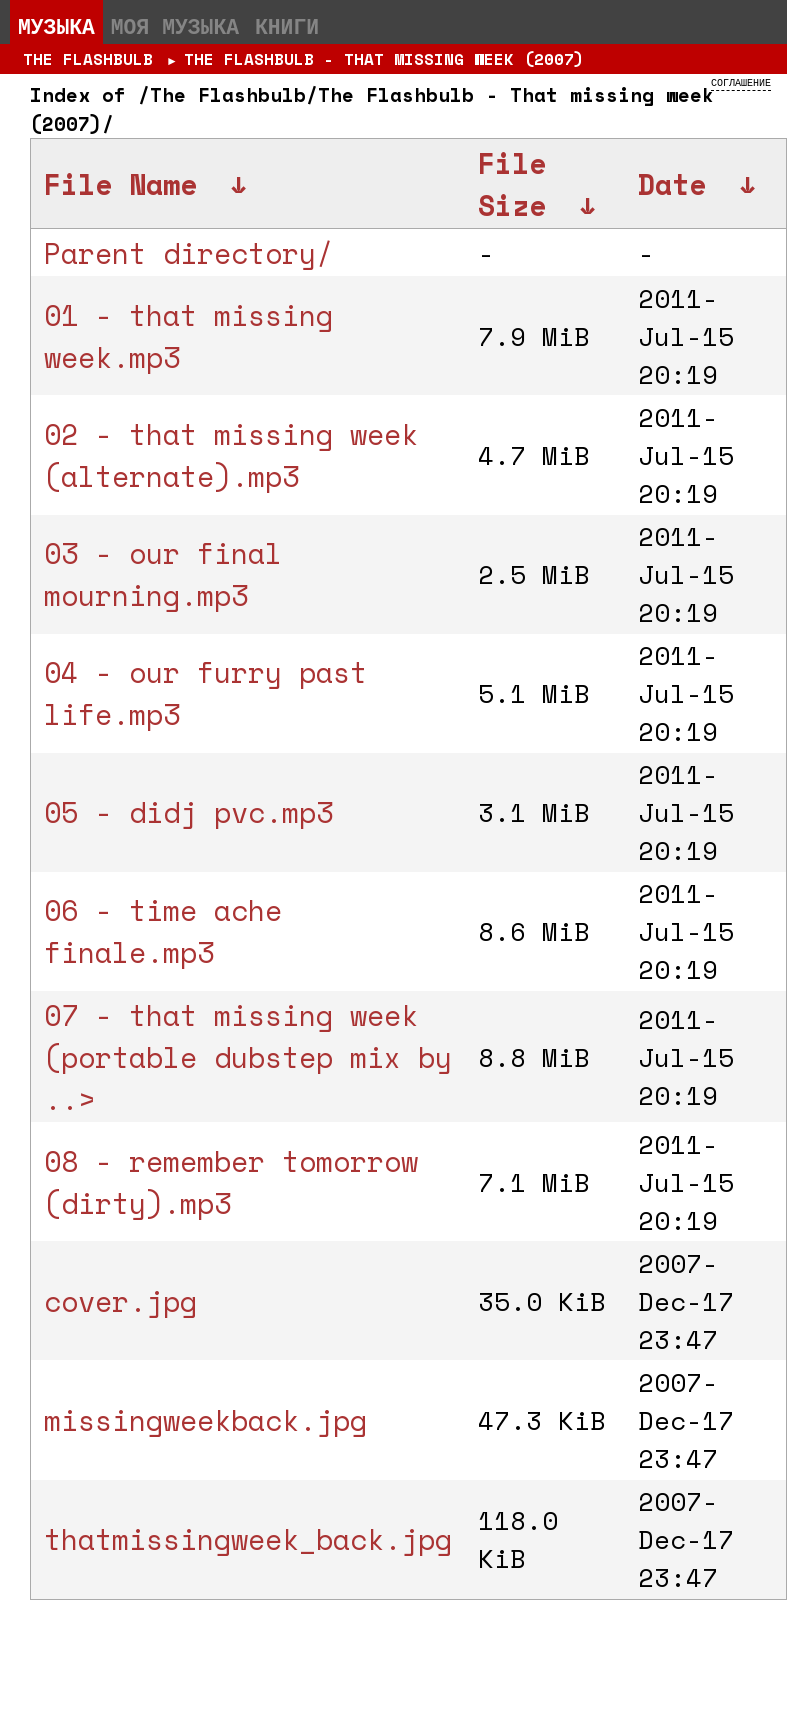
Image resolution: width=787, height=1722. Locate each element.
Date (672, 184)
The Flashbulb (88, 59)
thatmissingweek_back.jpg (248, 1539)
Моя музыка (175, 26)
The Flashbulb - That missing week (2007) (384, 59)
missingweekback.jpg (205, 1420)
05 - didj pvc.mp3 (188, 812)
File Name (120, 184)
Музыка (56, 26)
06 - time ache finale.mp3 (163, 931)
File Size (512, 184)
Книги (287, 26)
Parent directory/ (188, 253)
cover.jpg (120, 1301)
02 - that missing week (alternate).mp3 (231, 455)
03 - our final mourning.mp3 (163, 574)
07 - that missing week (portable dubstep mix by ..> (248, 1057)
